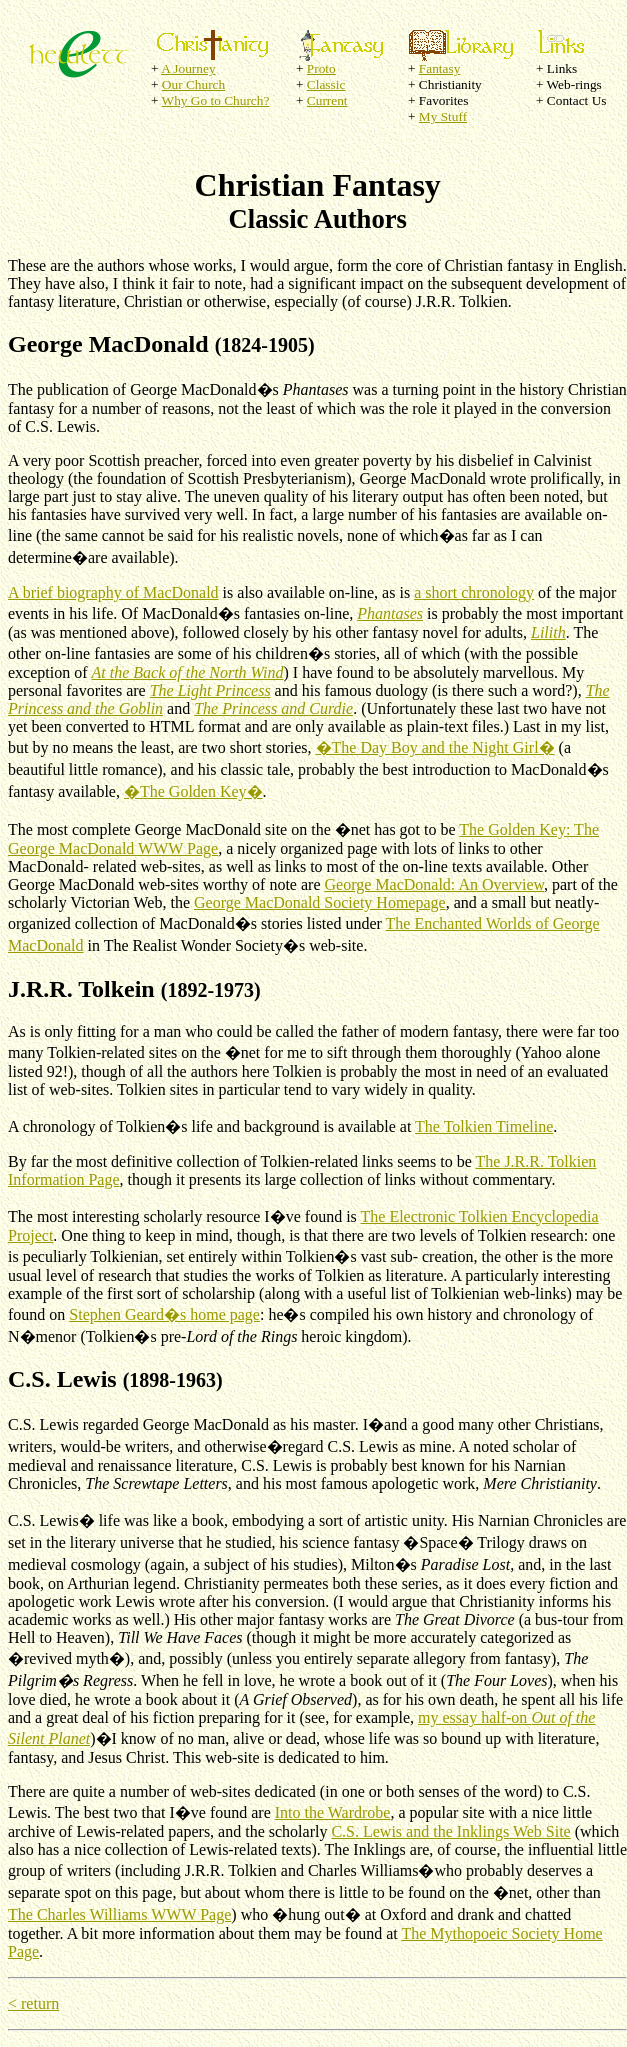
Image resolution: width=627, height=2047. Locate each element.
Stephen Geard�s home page (164, 1314)
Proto (321, 68)
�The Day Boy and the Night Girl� (435, 747)
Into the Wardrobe (333, 1812)
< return (33, 2003)
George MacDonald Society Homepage (320, 902)
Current (327, 100)
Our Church (193, 84)
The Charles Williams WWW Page (119, 1914)
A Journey (188, 68)
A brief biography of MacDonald (113, 592)
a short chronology (474, 592)
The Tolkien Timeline (484, 1126)
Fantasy (439, 68)
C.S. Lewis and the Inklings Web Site (450, 1831)
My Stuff (443, 116)
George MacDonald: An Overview (435, 884)
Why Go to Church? (216, 100)
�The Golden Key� (193, 791)
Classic (326, 84)
